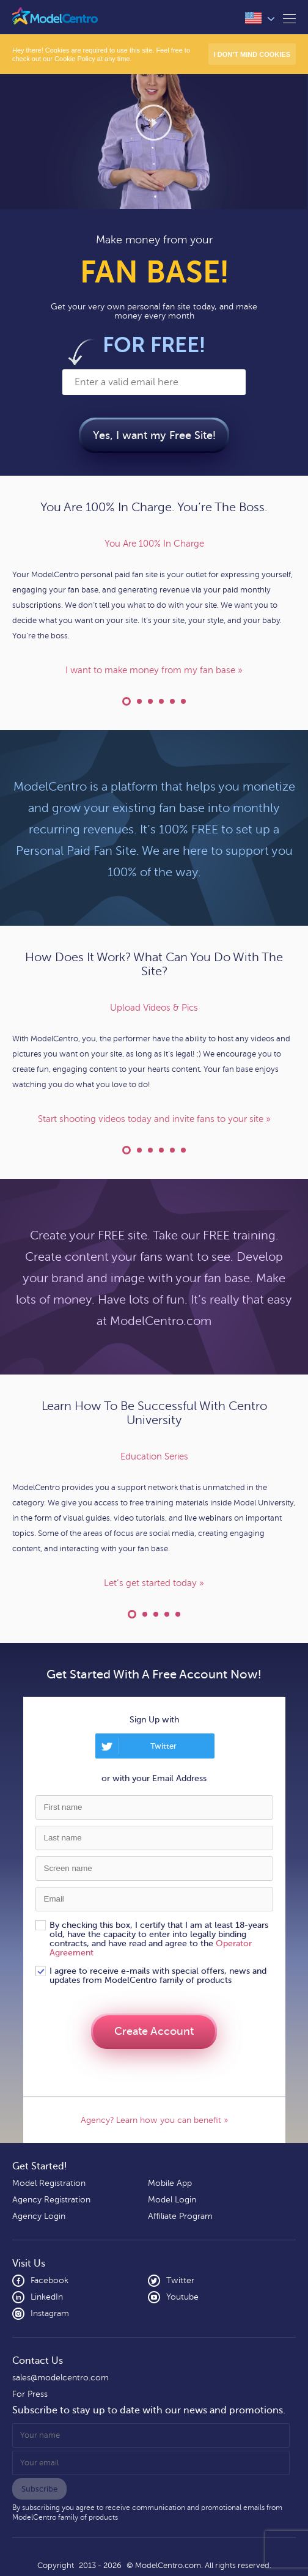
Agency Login (38, 2216)
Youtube (173, 2297)
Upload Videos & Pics (126, 1150)
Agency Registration (51, 2199)
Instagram (40, 2314)
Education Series (132, 1614)
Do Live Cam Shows (139, 1150)
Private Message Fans (150, 1150)
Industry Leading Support (155, 1614)
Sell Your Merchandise (172, 1150)
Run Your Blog (183, 701)
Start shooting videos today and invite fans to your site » (154, 1119)
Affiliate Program (180, 2216)
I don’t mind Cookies (252, 54)
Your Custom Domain (150, 701)
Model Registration (49, 2183)
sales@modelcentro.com (60, 2377)
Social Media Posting (183, 1150)
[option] (154, 607)
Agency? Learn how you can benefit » (154, 2120)
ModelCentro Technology (177, 1614)
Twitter (163, 1746)
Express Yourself (172, 701)
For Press (30, 2394)
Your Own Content (161, 701)
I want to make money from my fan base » (154, 670)
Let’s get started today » (154, 1583)
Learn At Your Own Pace (144, 1614)
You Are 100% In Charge (126, 701)
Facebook (40, 2281)
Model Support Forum (166, 1614)
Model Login (172, 2199)
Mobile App (170, 2183)
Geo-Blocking (161, 1150)
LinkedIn (37, 2297)
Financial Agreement (139, 701)
